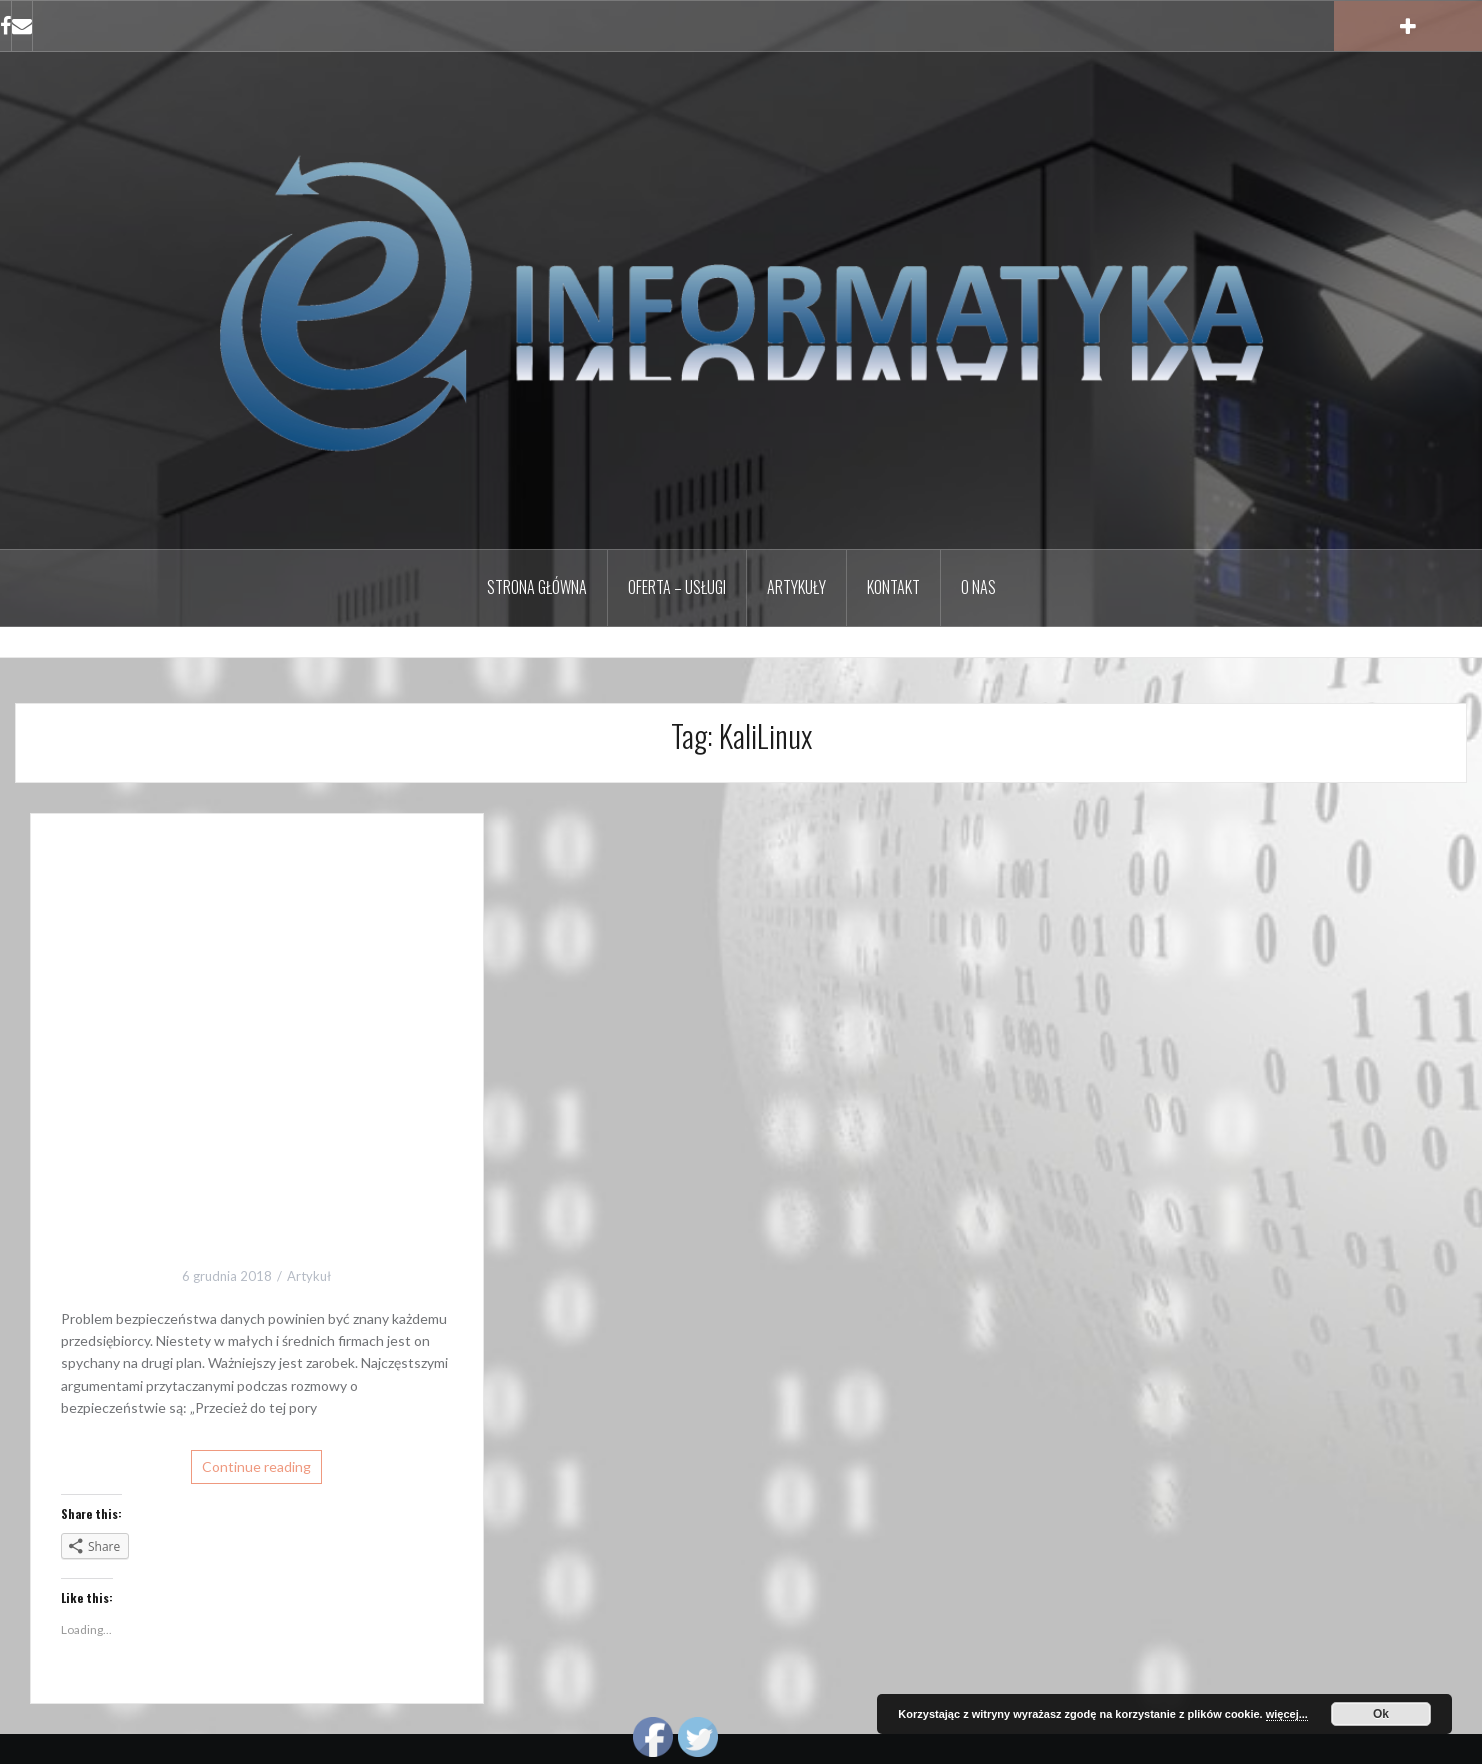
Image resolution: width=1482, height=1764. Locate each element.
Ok (1381, 1714)
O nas (978, 587)
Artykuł (309, 1276)
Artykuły (796, 587)
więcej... (1287, 1714)
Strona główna (537, 587)
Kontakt (893, 587)
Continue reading (256, 1466)
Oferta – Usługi (677, 587)
